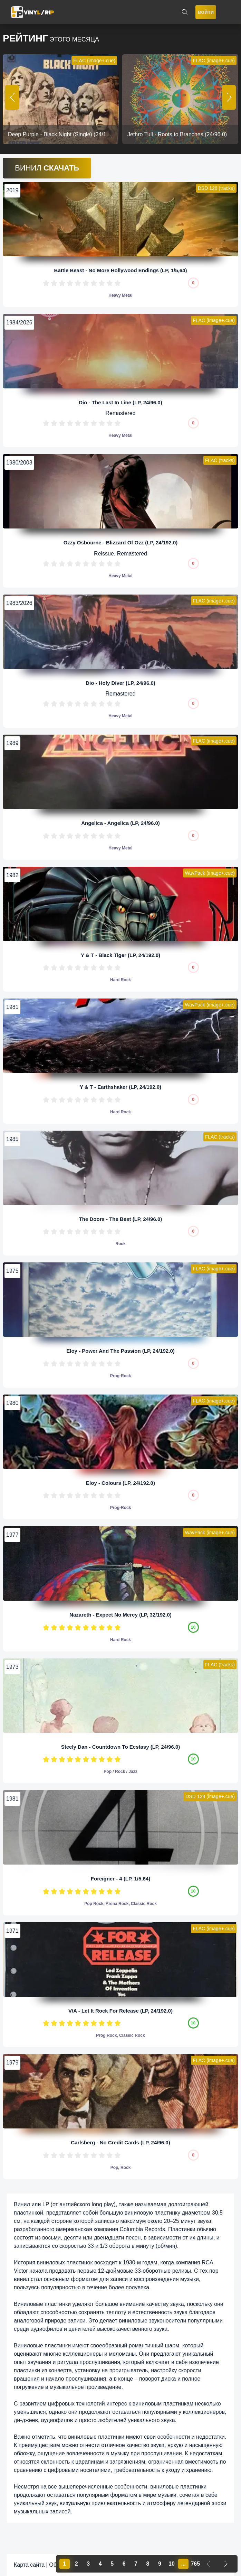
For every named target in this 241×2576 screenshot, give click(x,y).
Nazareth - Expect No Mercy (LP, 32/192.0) (120, 1615)
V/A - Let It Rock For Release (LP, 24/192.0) (120, 2011)
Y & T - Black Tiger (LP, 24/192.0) (120, 955)
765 (195, 2564)
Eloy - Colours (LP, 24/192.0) (120, 1483)
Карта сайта (29, 2565)
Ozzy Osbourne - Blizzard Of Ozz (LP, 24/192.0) (121, 542)
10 (118, 283)
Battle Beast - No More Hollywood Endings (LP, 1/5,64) (120, 270)
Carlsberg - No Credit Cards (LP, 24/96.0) (120, 2142)
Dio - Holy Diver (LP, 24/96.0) (120, 683)
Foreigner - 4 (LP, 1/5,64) (120, 1879)
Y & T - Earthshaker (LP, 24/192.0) (120, 1087)
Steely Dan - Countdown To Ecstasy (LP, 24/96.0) (120, 1747)
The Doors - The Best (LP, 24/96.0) (120, 1219)
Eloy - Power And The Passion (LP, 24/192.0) (120, 1351)
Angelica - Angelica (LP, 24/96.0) (120, 823)
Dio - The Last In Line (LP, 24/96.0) (120, 402)
